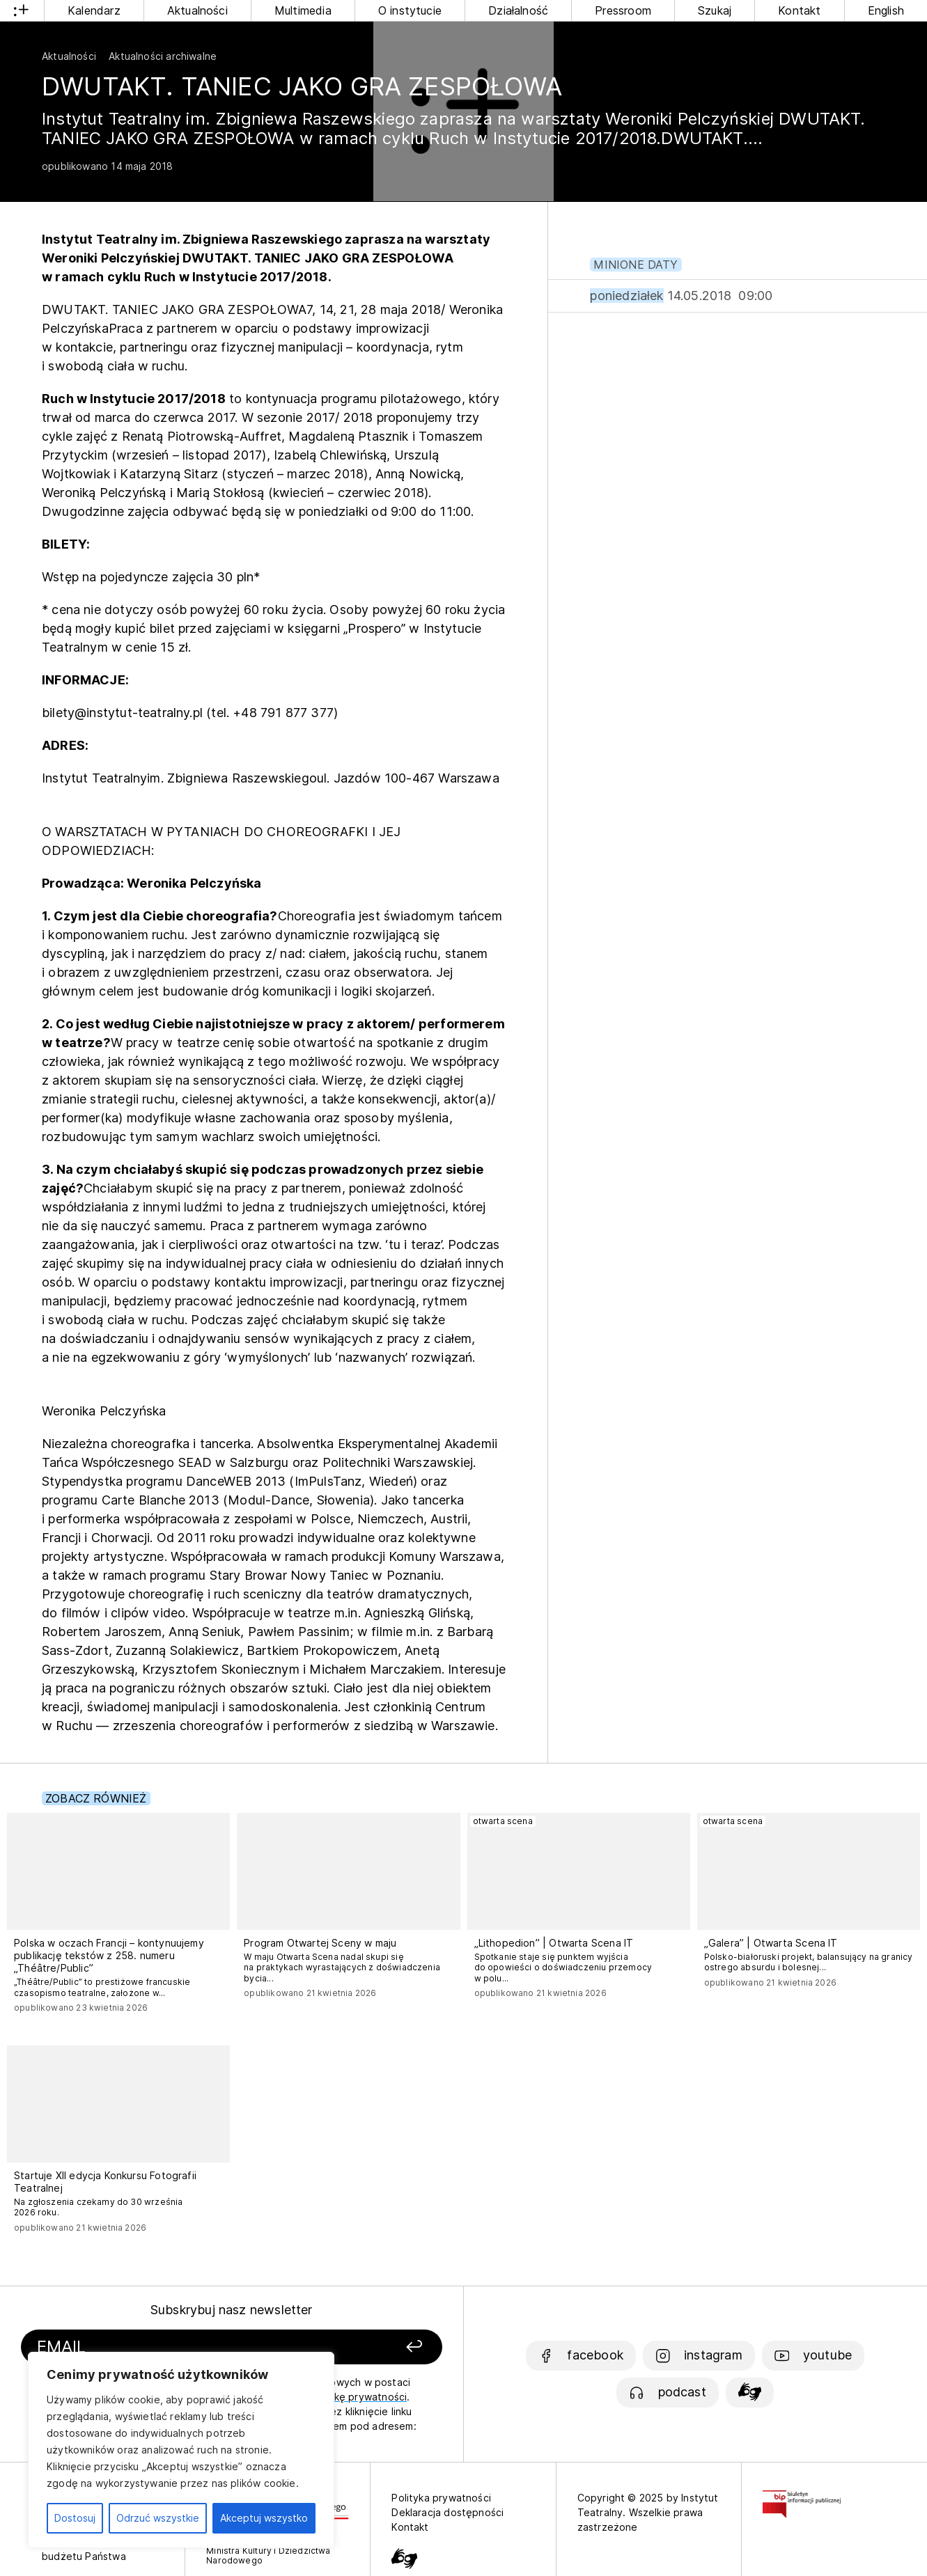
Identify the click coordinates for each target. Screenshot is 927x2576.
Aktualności (197, 10)
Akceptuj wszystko (264, 2518)
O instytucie (410, 10)
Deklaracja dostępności (447, 2512)
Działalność (518, 10)
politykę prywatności (357, 2397)
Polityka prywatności (441, 2498)
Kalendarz (94, 10)
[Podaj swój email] (166, 2347)
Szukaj (714, 10)
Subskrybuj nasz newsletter (231, 2309)
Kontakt (799, 10)
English (886, 10)
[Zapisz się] (362, 2347)
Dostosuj (74, 2518)
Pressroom (623, 10)
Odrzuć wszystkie (157, 2518)
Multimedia (303, 10)
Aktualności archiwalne (163, 56)
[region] (181, 2450)
